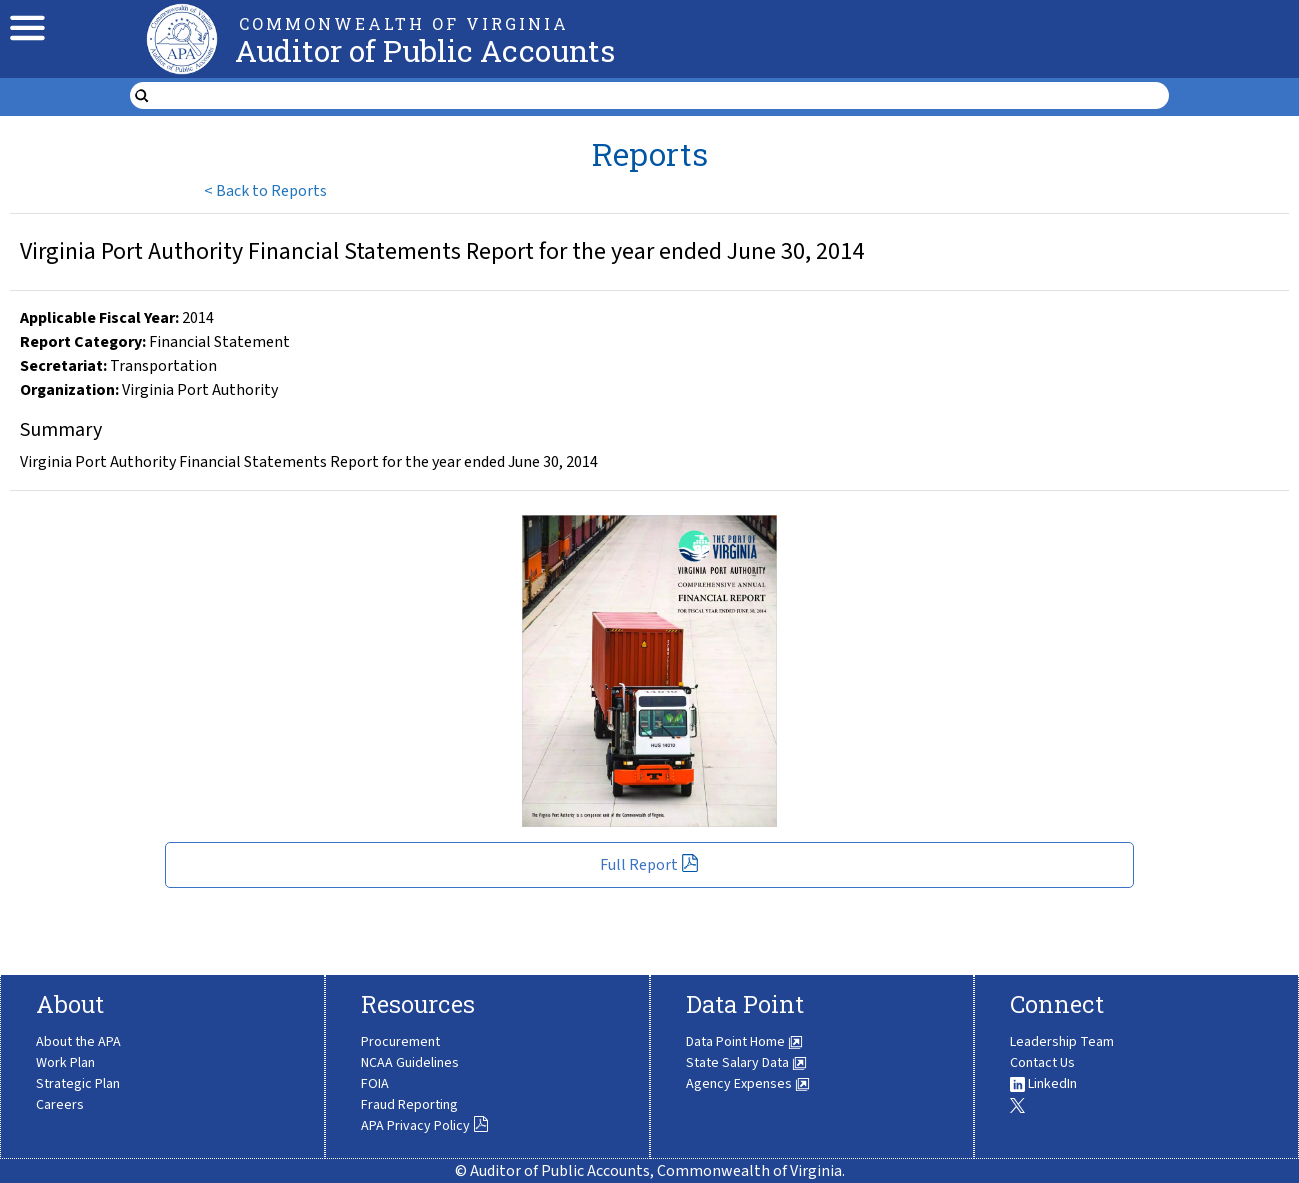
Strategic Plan (78, 1084)
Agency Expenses (748, 1084)
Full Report (649, 865)
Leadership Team (1062, 1042)
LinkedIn (1043, 1084)
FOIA (375, 1084)
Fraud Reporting (409, 1105)
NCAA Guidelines (410, 1063)
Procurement (400, 1042)
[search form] (662, 96)
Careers (60, 1105)
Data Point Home (744, 1042)
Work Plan (65, 1063)
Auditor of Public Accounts (425, 50)
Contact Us (1042, 1063)
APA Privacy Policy (425, 1126)
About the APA (78, 1042)
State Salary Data (746, 1063)
